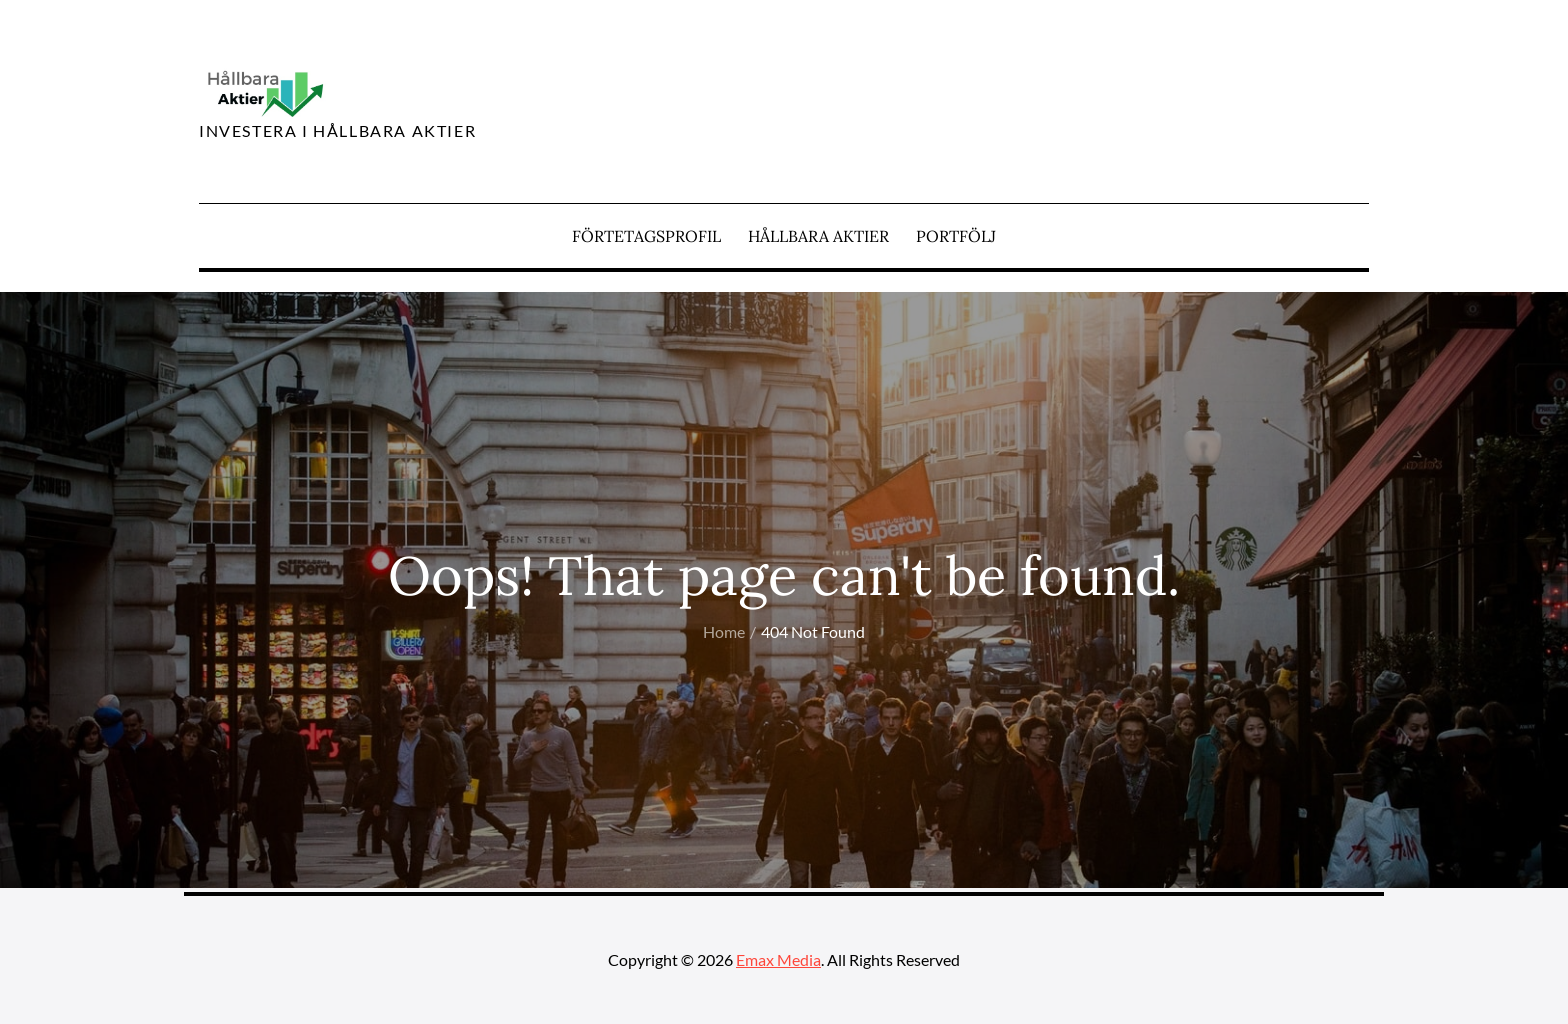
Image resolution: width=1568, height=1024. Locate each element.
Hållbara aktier (818, 236)
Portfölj (956, 236)
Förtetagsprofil (646, 236)
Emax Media (778, 959)
